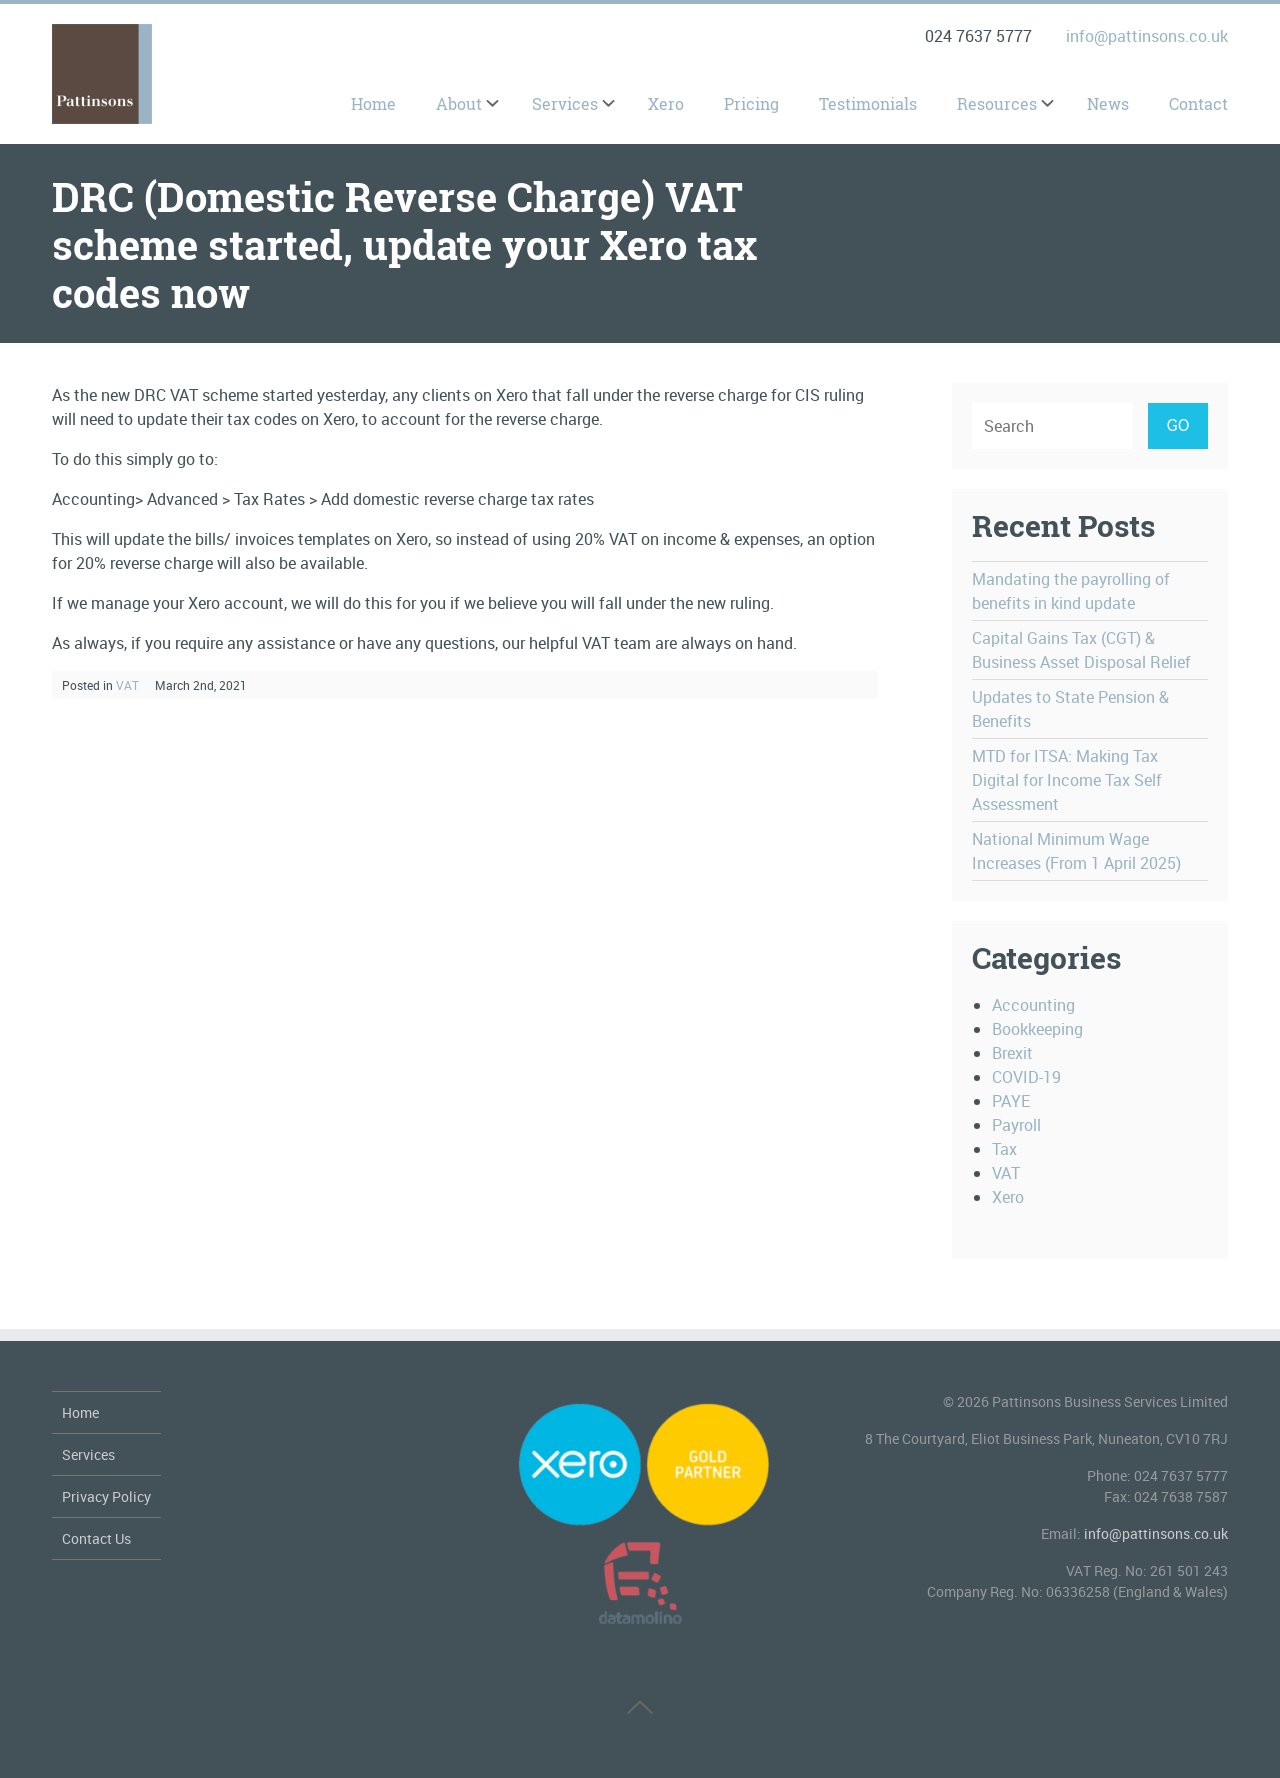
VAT (127, 685)
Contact (1198, 104)
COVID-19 (1026, 1077)
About (459, 104)
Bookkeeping (1037, 1029)
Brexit (1012, 1053)
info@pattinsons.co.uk (1147, 36)
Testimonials (868, 104)
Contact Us (96, 1538)
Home (373, 104)
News (1108, 104)
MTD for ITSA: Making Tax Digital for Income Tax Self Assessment (1067, 780)
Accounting (1033, 1005)
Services (565, 104)
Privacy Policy (106, 1496)
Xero (666, 104)
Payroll (1016, 1125)
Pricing (751, 104)
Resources (997, 104)
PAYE (1011, 1101)
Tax (1004, 1149)
